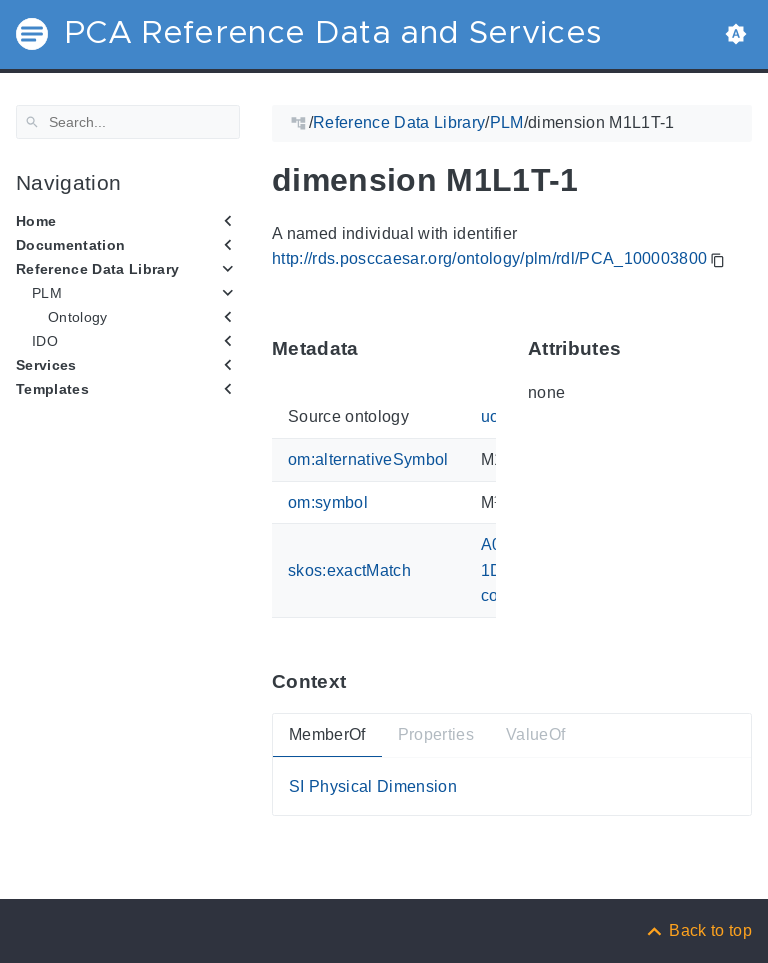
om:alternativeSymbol (368, 459)
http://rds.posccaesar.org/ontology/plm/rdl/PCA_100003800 (489, 258)
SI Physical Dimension (373, 785)
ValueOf (535, 734)
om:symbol (328, 501)
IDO (45, 341)
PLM (47, 293)
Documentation (70, 245)
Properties (436, 734)
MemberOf (327, 734)
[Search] (128, 122)
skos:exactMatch (349, 569)
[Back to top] (698, 930)
